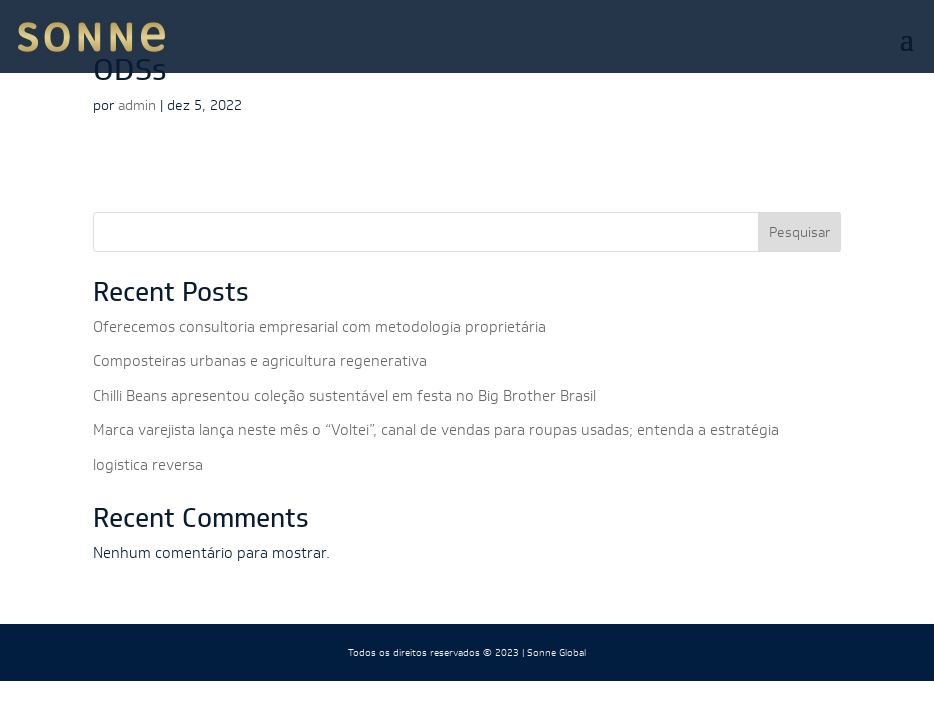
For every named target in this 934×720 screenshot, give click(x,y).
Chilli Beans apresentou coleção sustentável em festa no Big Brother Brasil (344, 395)
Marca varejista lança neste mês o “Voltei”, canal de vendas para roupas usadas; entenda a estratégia (436, 429)
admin (137, 105)
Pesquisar (799, 232)
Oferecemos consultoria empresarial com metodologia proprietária (319, 326)
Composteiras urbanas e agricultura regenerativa (260, 360)
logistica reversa (148, 464)
